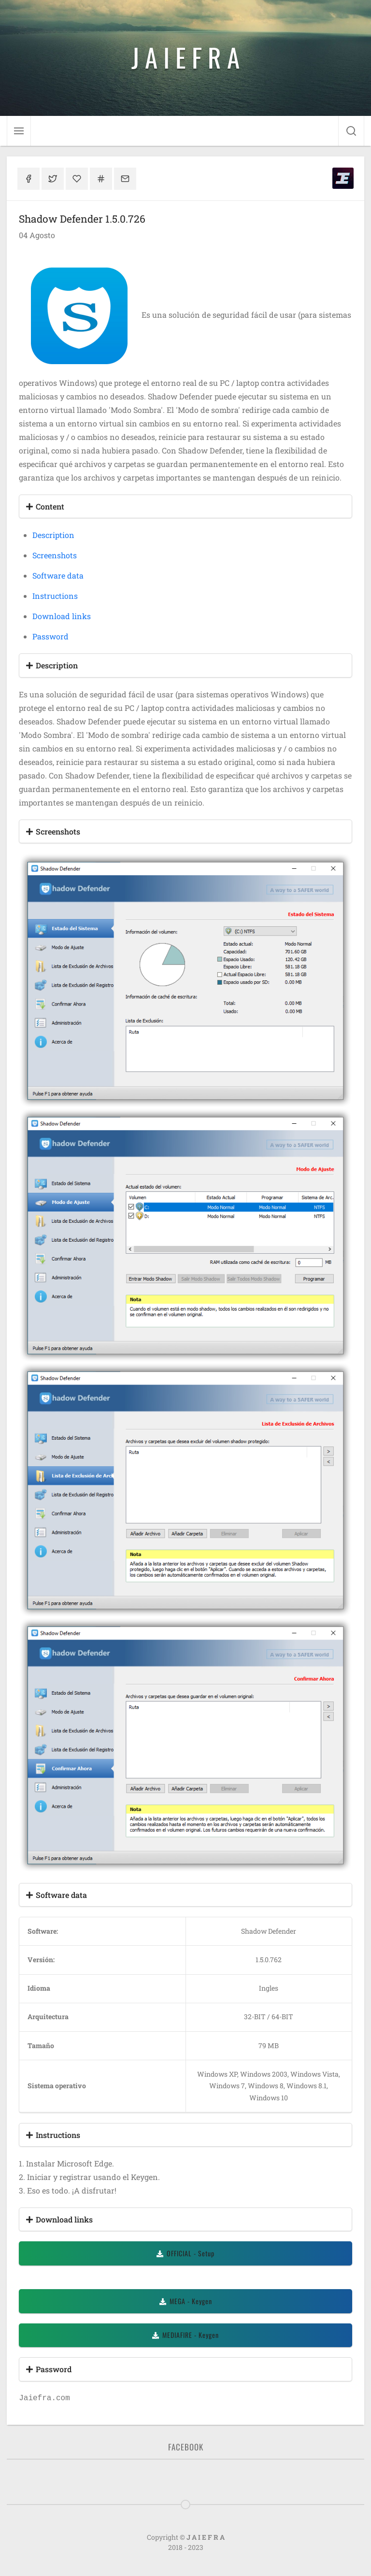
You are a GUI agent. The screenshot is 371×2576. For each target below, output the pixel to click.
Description (53, 535)
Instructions (55, 596)
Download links (61, 616)
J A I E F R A (185, 57)
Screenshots (54, 555)
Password (50, 636)
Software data (58, 575)
